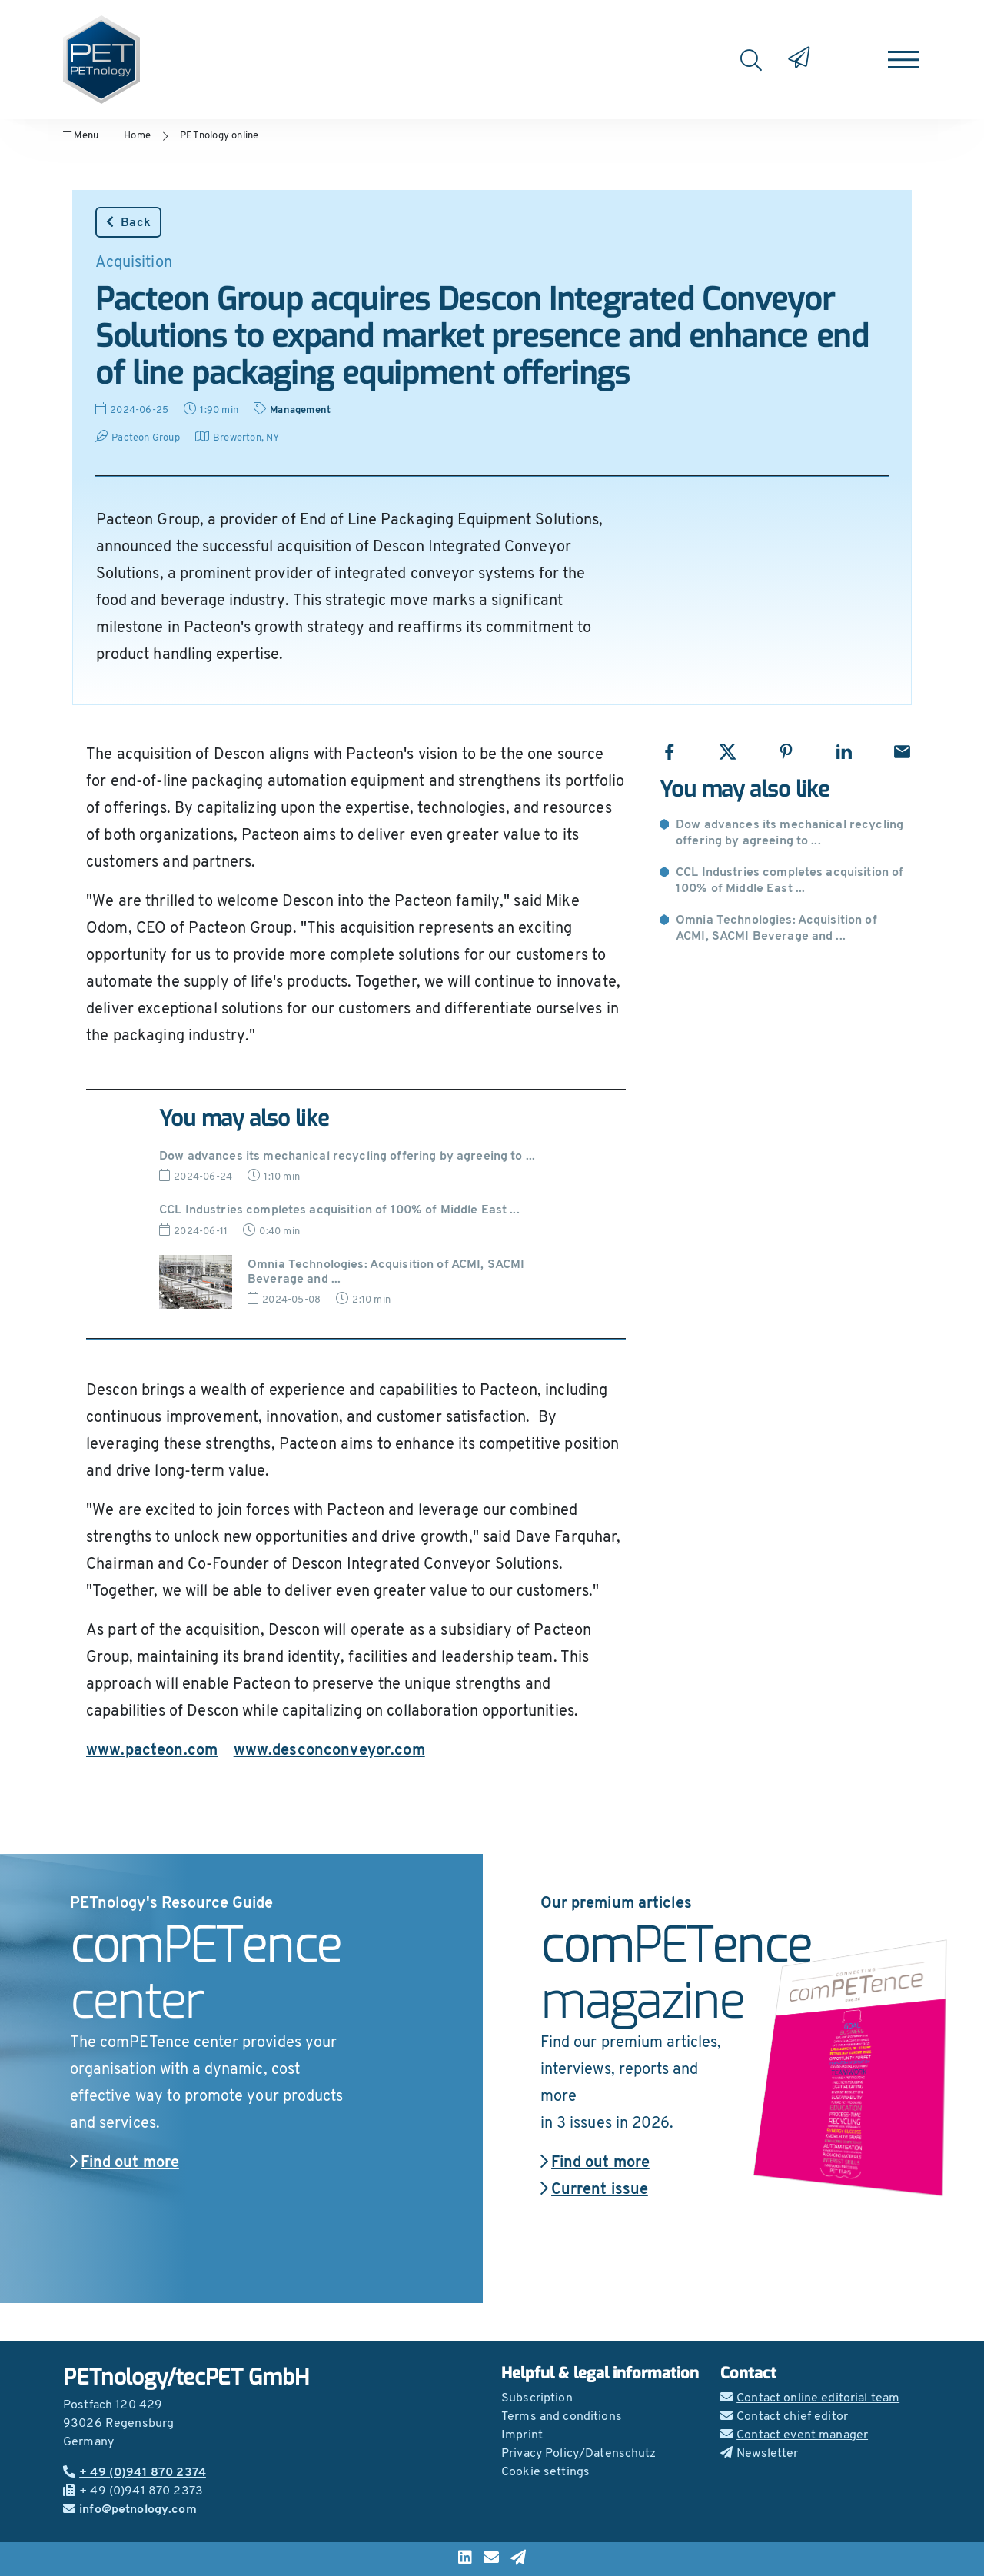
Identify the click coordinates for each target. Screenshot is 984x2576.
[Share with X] (727, 751)
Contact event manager (794, 2435)
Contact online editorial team (809, 2398)
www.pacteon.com (152, 1751)
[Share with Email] (902, 751)
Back (128, 222)
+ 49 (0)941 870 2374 (134, 2473)
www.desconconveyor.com (329, 1751)
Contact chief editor (784, 2417)
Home (137, 136)
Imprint (522, 2435)
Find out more (124, 2163)
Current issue (594, 2190)
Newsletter (759, 2454)
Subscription (537, 2398)
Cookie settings (545, 2472)
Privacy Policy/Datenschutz (579, 2454)
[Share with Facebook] (669, 751)
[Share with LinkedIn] (843, 751)
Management (300, 410)
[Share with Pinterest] (786, 751)
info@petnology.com (130, 2510)
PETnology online (219, 136)
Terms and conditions (561, 2417)
